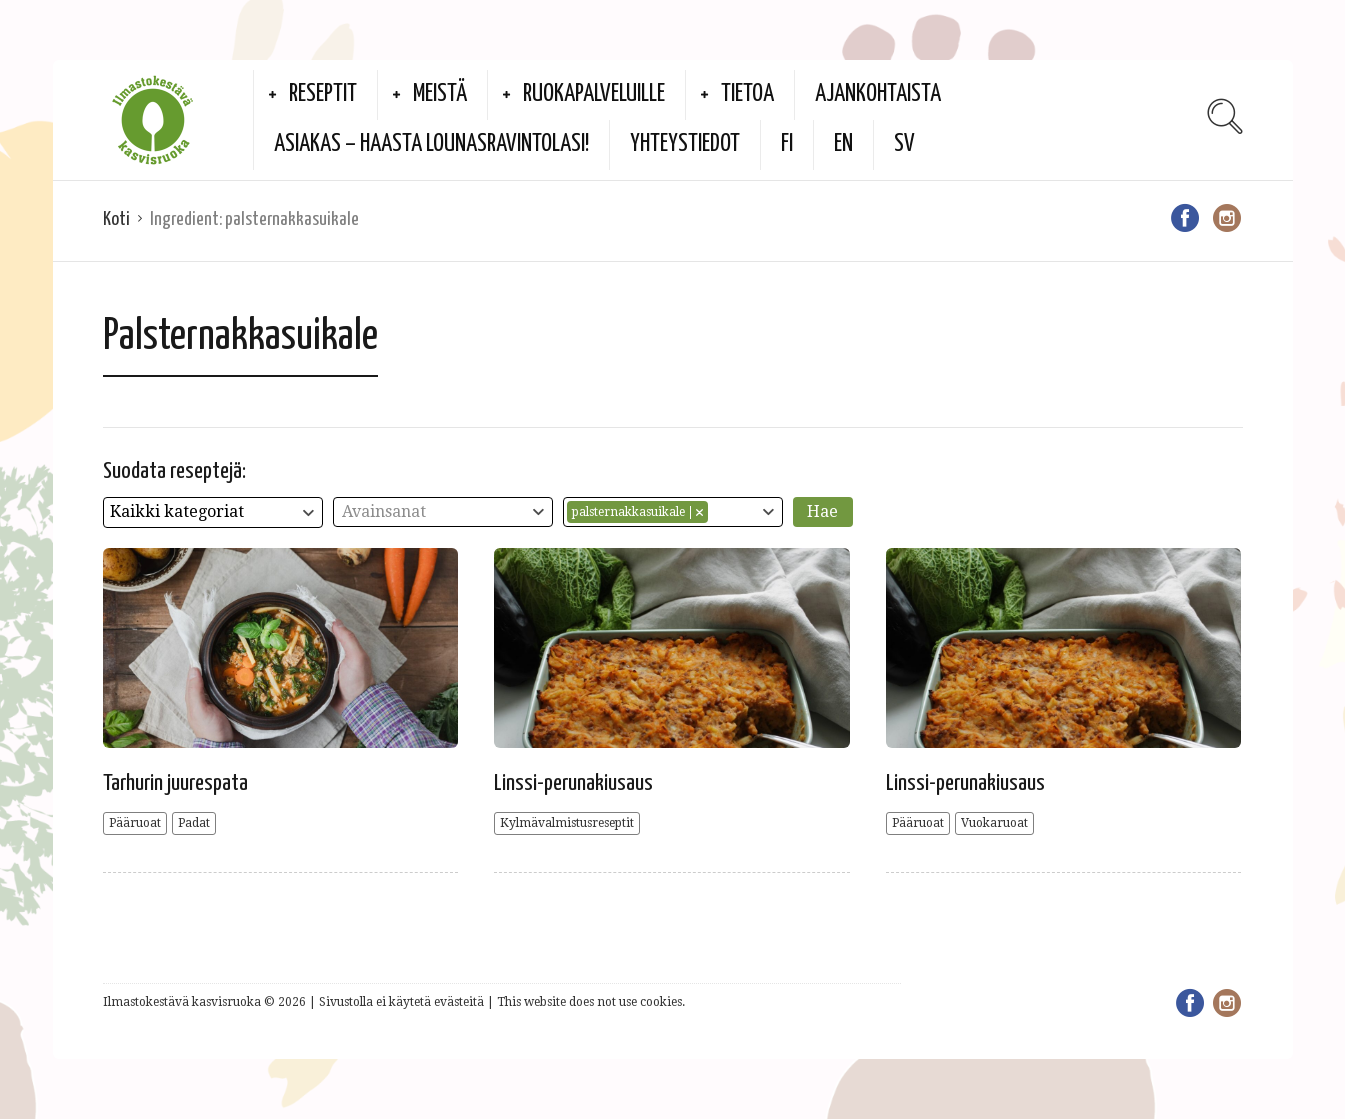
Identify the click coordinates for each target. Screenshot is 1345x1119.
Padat (194, 823)
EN (843, 144)
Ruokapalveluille (594, 94)
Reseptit (323, 94)
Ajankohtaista (878, 94)
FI (787, 144)
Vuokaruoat (994, 823)
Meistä (440, 94)
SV (904, 144)
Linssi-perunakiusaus (573, 783)
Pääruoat (135, 823)
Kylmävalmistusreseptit (567, 823)
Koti (116, 219)
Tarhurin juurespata (175, 783)
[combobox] (213, 512)
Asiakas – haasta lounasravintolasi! (431, 144)
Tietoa (747, 94)
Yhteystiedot (685, 144)
